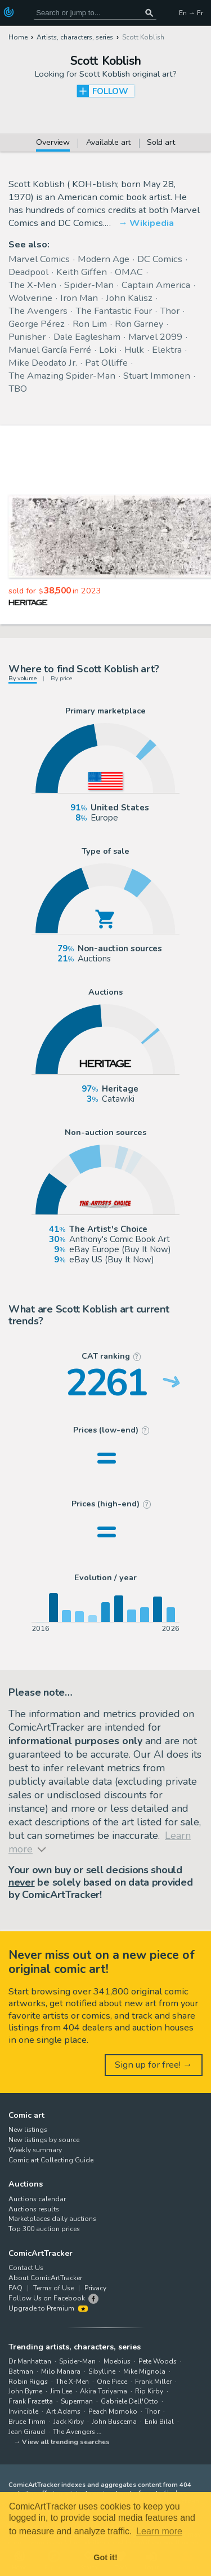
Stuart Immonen (156, 375)
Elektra (167, 349)
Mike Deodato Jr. (42, 362)
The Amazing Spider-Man (61, 375)
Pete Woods (157, 2361)
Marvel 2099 (155, 336)
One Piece (112, 2381)
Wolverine (30, 297)
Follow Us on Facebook (46, 2298)
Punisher (27, 336)
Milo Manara (60, 2371)
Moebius (117, 2361)
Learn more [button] (159, 2531)
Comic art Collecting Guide (50, 2160)
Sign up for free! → (153, 2064)
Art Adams (63, 2411)
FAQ (15, 2288)
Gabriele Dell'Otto (129, 2401)
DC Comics (159, 258)
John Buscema (114, 2421)
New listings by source (43, 2139)
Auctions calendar (37, 2198)
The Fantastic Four (113, 310)
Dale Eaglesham (86, 336)
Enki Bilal (159, 2421)
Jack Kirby (68, 2421)
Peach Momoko (112, 2411)
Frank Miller (153, 2381)
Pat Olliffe (106, 362)
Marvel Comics (39, 258)
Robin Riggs (28, 2381)
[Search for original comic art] (95, 13)
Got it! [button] (105, 2557)
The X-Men (32, 284)
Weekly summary (35, 2149)
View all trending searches (66, 2441)
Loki (107, 349)
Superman (77, 2401)
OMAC (129, 271)
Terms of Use (53, 2288)
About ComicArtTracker (45, 2277)
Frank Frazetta (30, 2401)
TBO (17, 388)
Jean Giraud (26, 2431)
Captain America (156, 284)
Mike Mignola (144, 2371)
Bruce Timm (27, 2421)
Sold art (161, 143)
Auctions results (33, 2209)
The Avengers (38, 310)
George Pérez (36, 323)
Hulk (134, 349)
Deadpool (28, 271)
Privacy (95, 2288)
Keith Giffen (81, 271)
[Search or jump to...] (149, 12)
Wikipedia (151, 222)
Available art (108, 143)
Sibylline (101, 2371)
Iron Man (79, 297)
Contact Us (25, 2267)
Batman (20, 2371)
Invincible (23, 2411)
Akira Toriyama (103, 2391)
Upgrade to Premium (48, 2308)
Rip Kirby (149, 2391)
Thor (169, 310)
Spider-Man (89, 284)
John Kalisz (129, 297)
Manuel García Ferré (49, 349)
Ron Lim (90, 323)
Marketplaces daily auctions (52, 2218)
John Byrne (25, 2391)
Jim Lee (61, 2391)
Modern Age (103, 258)
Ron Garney (139, 323)
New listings (27, 2129)
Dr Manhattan (29, 2361)
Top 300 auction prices (44, 2228)
